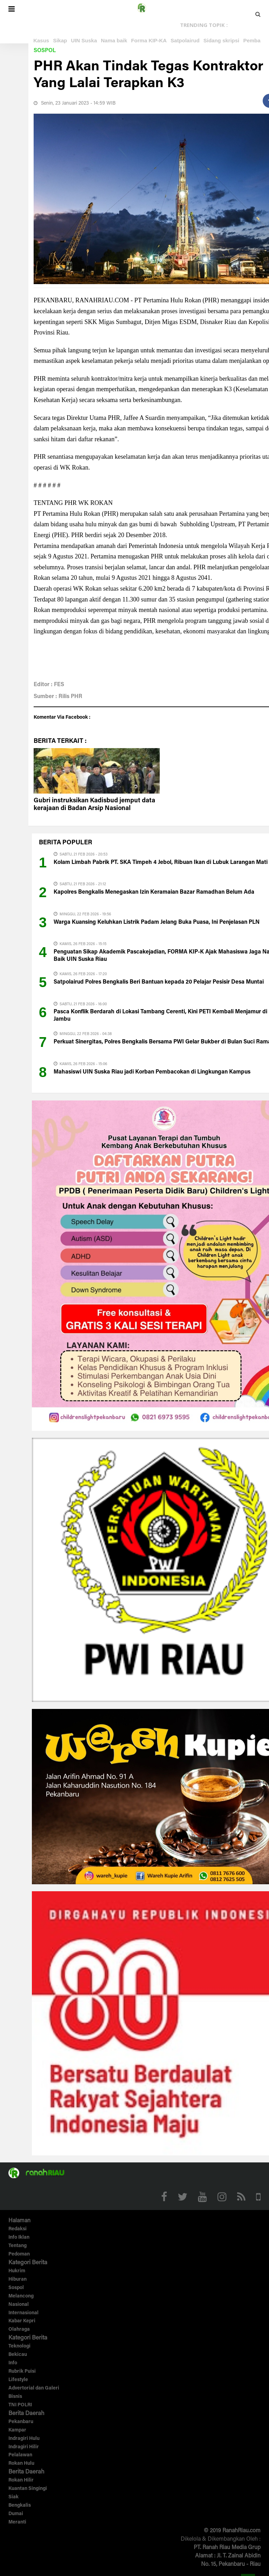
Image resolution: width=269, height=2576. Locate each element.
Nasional (18, 2304)
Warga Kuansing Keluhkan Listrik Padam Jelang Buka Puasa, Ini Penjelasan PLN (157, 922)
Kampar (17, 2430)
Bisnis (15, 2396)
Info (12, 2363)
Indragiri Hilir (23, 2447)
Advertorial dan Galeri (33, 2388)
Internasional (23, 2313)
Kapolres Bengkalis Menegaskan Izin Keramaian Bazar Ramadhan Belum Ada (154, 892)
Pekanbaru (20, 2422)
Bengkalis (19, 2505)
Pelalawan (20, 2455)
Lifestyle (18, 2380)
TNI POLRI (20, 2405)
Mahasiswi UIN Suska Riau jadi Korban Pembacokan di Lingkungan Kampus (152, 1072)
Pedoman (19, 2254)
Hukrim (16, 2271)
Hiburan (17, 2279)
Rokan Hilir (21, 2480)
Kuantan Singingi (27, 2488)
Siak (13, 2497)
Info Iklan (18, 2237)
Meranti (17, 2522)
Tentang (17, 2246)
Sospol (45, 51)
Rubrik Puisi (22, 2371)
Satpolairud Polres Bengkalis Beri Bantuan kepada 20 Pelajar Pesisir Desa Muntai (159, 982)
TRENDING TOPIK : (204, 24)
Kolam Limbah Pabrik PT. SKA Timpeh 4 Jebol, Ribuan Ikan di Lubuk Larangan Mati (161, 862)
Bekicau (17, 2354)
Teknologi (19, 2346)
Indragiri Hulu (24, 2438)
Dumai (15, 2514)
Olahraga (19, 2329)
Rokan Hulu (21, 2463)
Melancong (21, 2296)
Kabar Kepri (21, 2321)
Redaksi (17, 2229)
